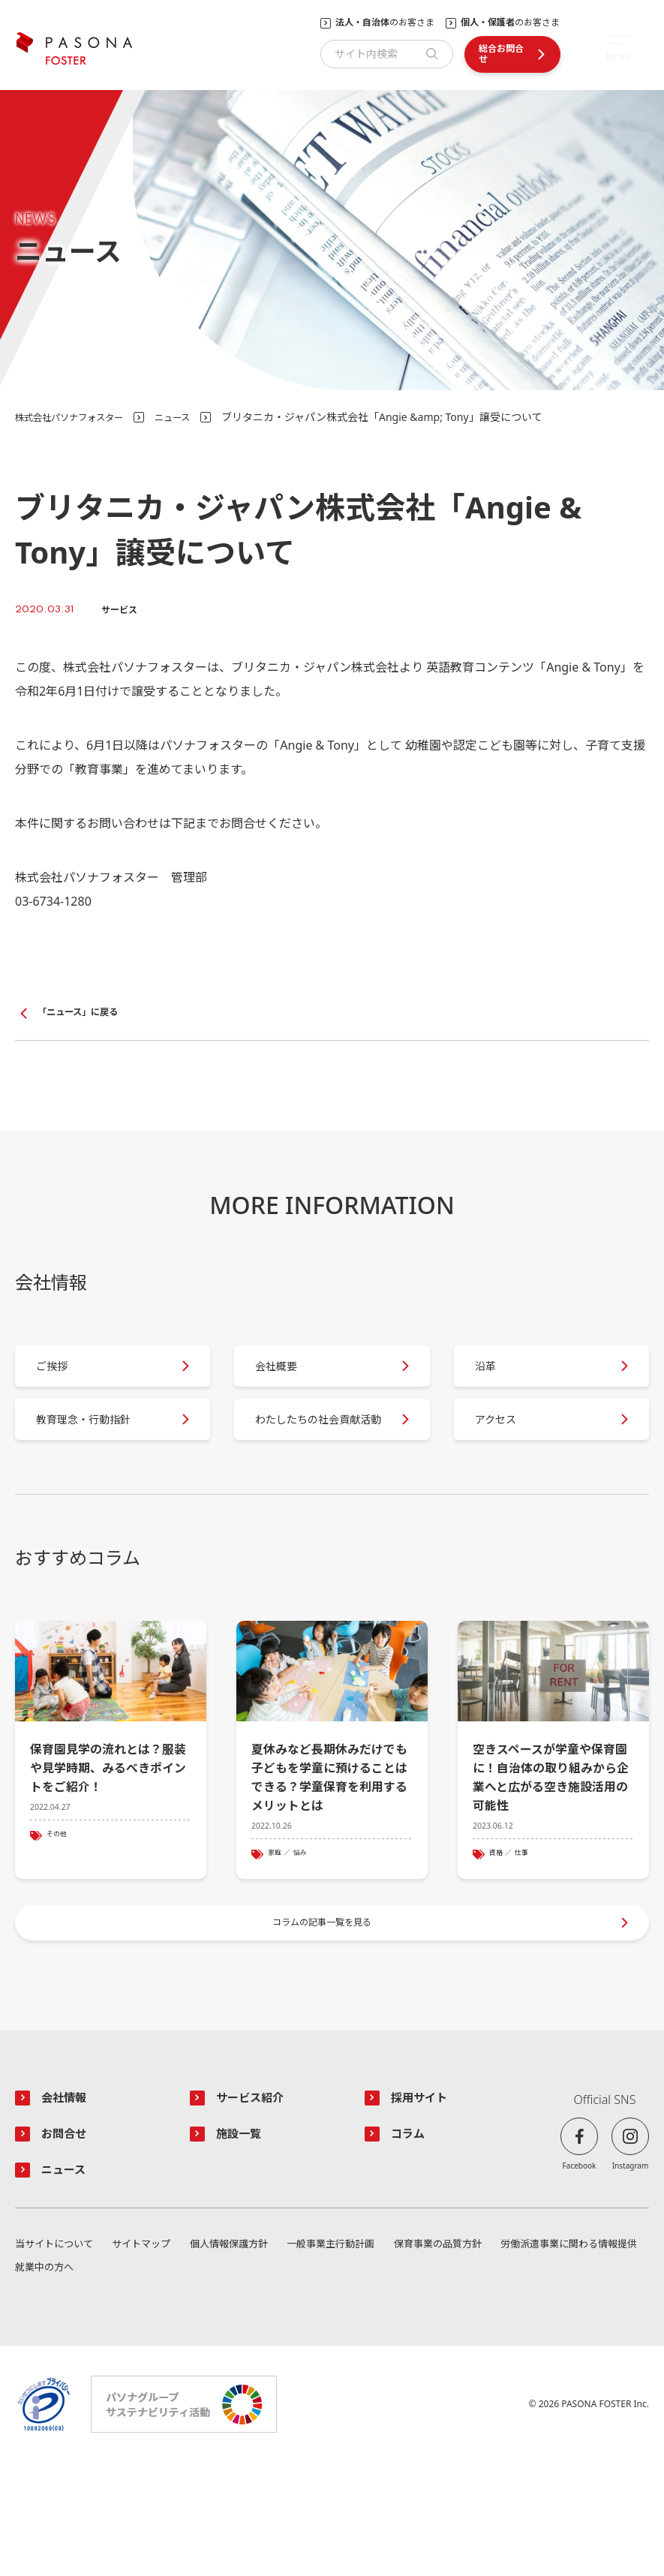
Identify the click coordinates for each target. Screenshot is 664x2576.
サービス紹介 (256, 2203)
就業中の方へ (617, 2380)
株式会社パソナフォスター (78, 417)
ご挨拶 (63, 1380)
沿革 (496, 1380)
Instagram (630, 2271)
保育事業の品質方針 (589, 2355)
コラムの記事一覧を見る (324, 2020)
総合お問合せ (501, 53)
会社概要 (288, 1380)
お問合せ (69, 2241)
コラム (412, 2241)
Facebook (579, 2271)
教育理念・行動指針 (99, 1458)
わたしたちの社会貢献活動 (318, 1457)
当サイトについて (57, 2355)
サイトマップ (180, 2355)
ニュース (193, 417)
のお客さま (384, 22)
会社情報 (69, 2203)
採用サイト (425, 2203)
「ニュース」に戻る (84, 1013)
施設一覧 (243, 2241)
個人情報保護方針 (305, 2355)
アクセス (507, 1458)
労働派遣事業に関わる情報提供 (88, 2380)
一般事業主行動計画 (445, 2355)
